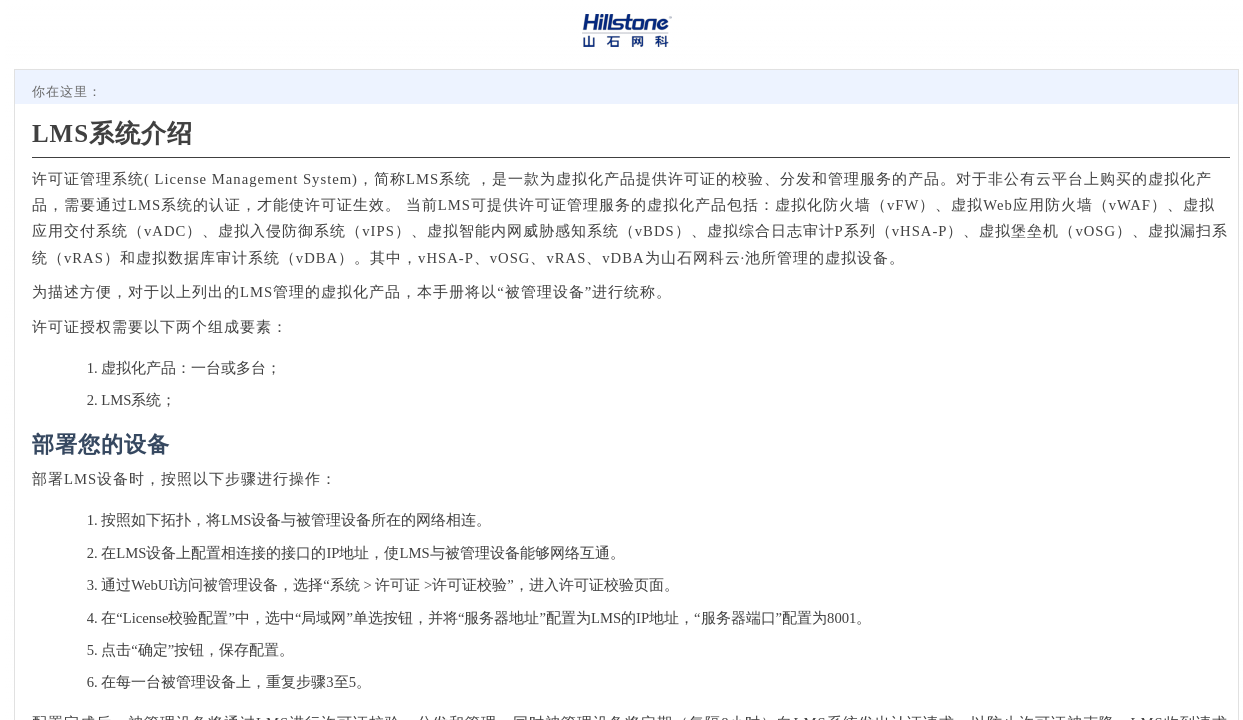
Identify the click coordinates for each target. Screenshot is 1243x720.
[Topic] (626, 395)
